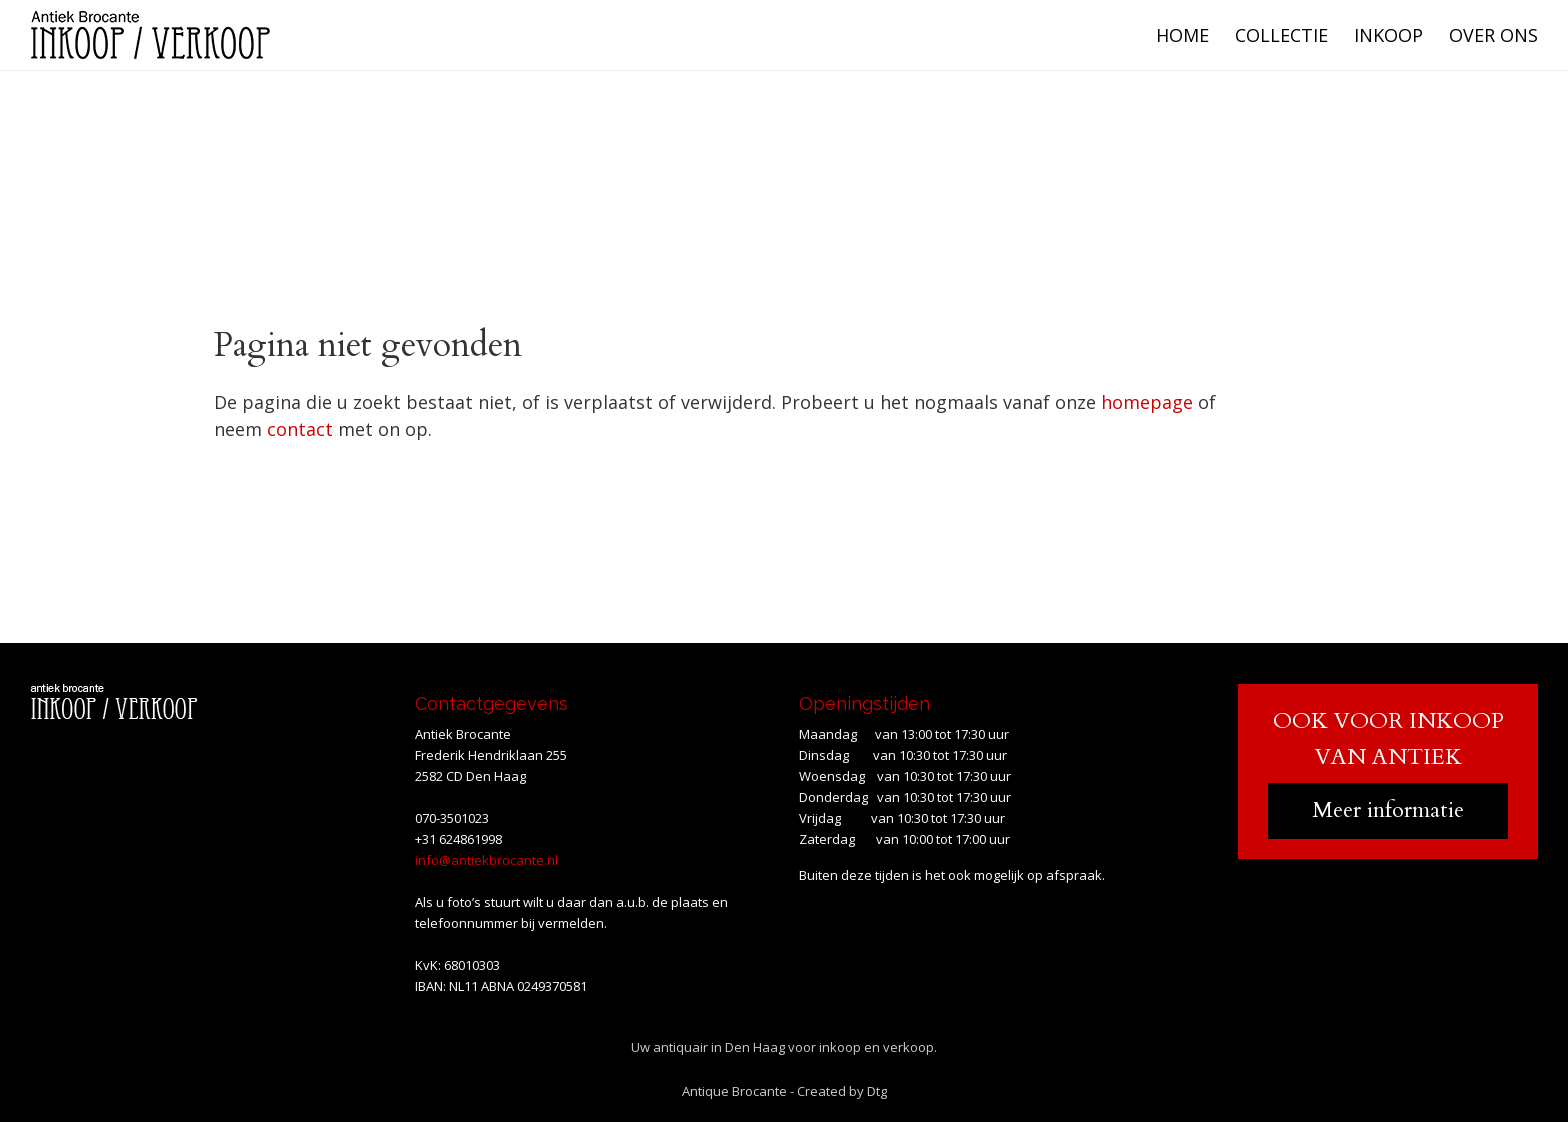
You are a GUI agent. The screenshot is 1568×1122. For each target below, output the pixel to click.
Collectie (1281, 35)
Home (1182, 35)
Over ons (1493, 35)
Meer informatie (1388, 810)
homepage (1147, 402)
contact (300, 429)
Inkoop (1388, 35)
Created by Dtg (842, 1091)
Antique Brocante (734, 1091)
